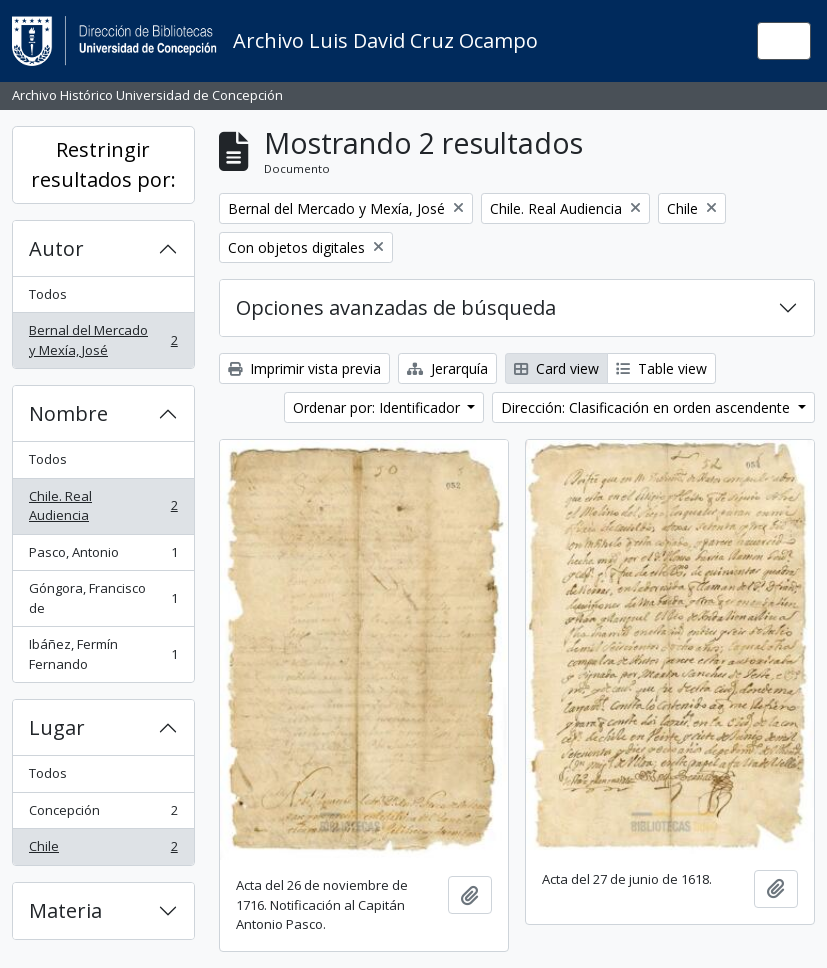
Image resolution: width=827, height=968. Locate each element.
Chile (103, 850)
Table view (661, 368)
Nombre (68, 413)
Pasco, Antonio (103, 556)
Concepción (103, 814)
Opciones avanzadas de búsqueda (396, 307)
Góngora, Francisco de (103, 598)
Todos (48, 294)
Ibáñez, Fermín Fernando (103, 654)
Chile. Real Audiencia (103, 506)
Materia (65, 910)
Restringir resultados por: (103, 164)
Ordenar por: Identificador (378, 407)
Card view (556, 368)
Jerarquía (447, 368)
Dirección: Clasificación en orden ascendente (647, 407)
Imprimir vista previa (304, 368)
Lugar (57, 727)
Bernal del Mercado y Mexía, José (103, 340)
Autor (56, 248)
